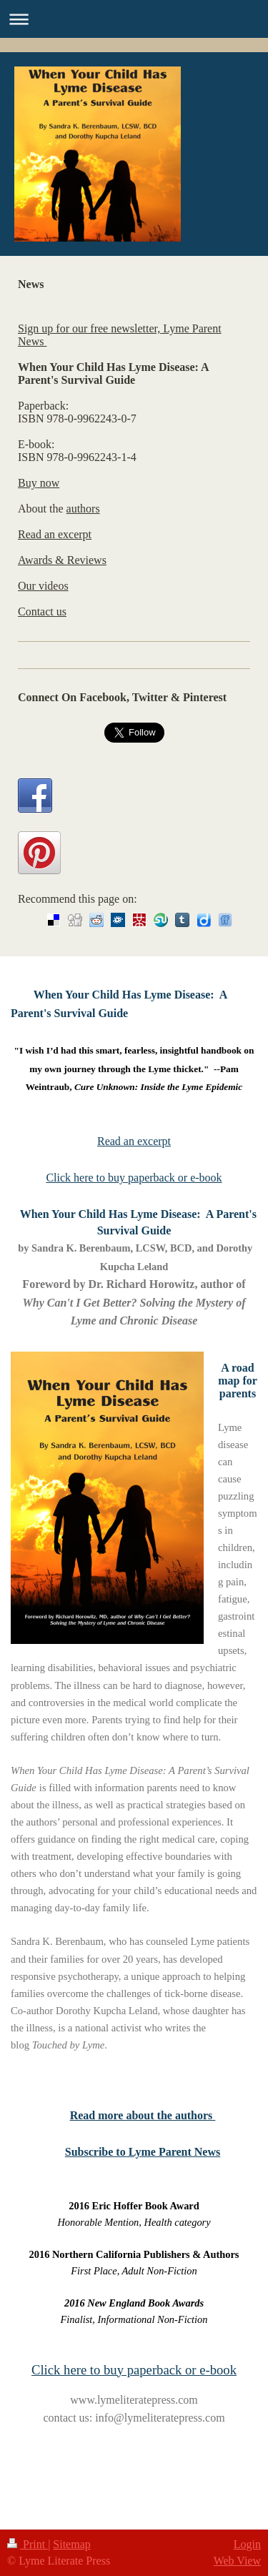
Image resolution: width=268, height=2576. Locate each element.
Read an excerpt (54, 534)
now (48, 483)
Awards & (42, 560)
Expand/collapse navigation (134, 19)
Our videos (43, 586)
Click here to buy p (82, 2369)
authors (83, 508)
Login (247, 2544)
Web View (237, 2561)
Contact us (42, 611)
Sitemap (71, 2544)
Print (27, 2544)
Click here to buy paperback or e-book (134, 1177)
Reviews (86, 560)
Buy (27, 483)
